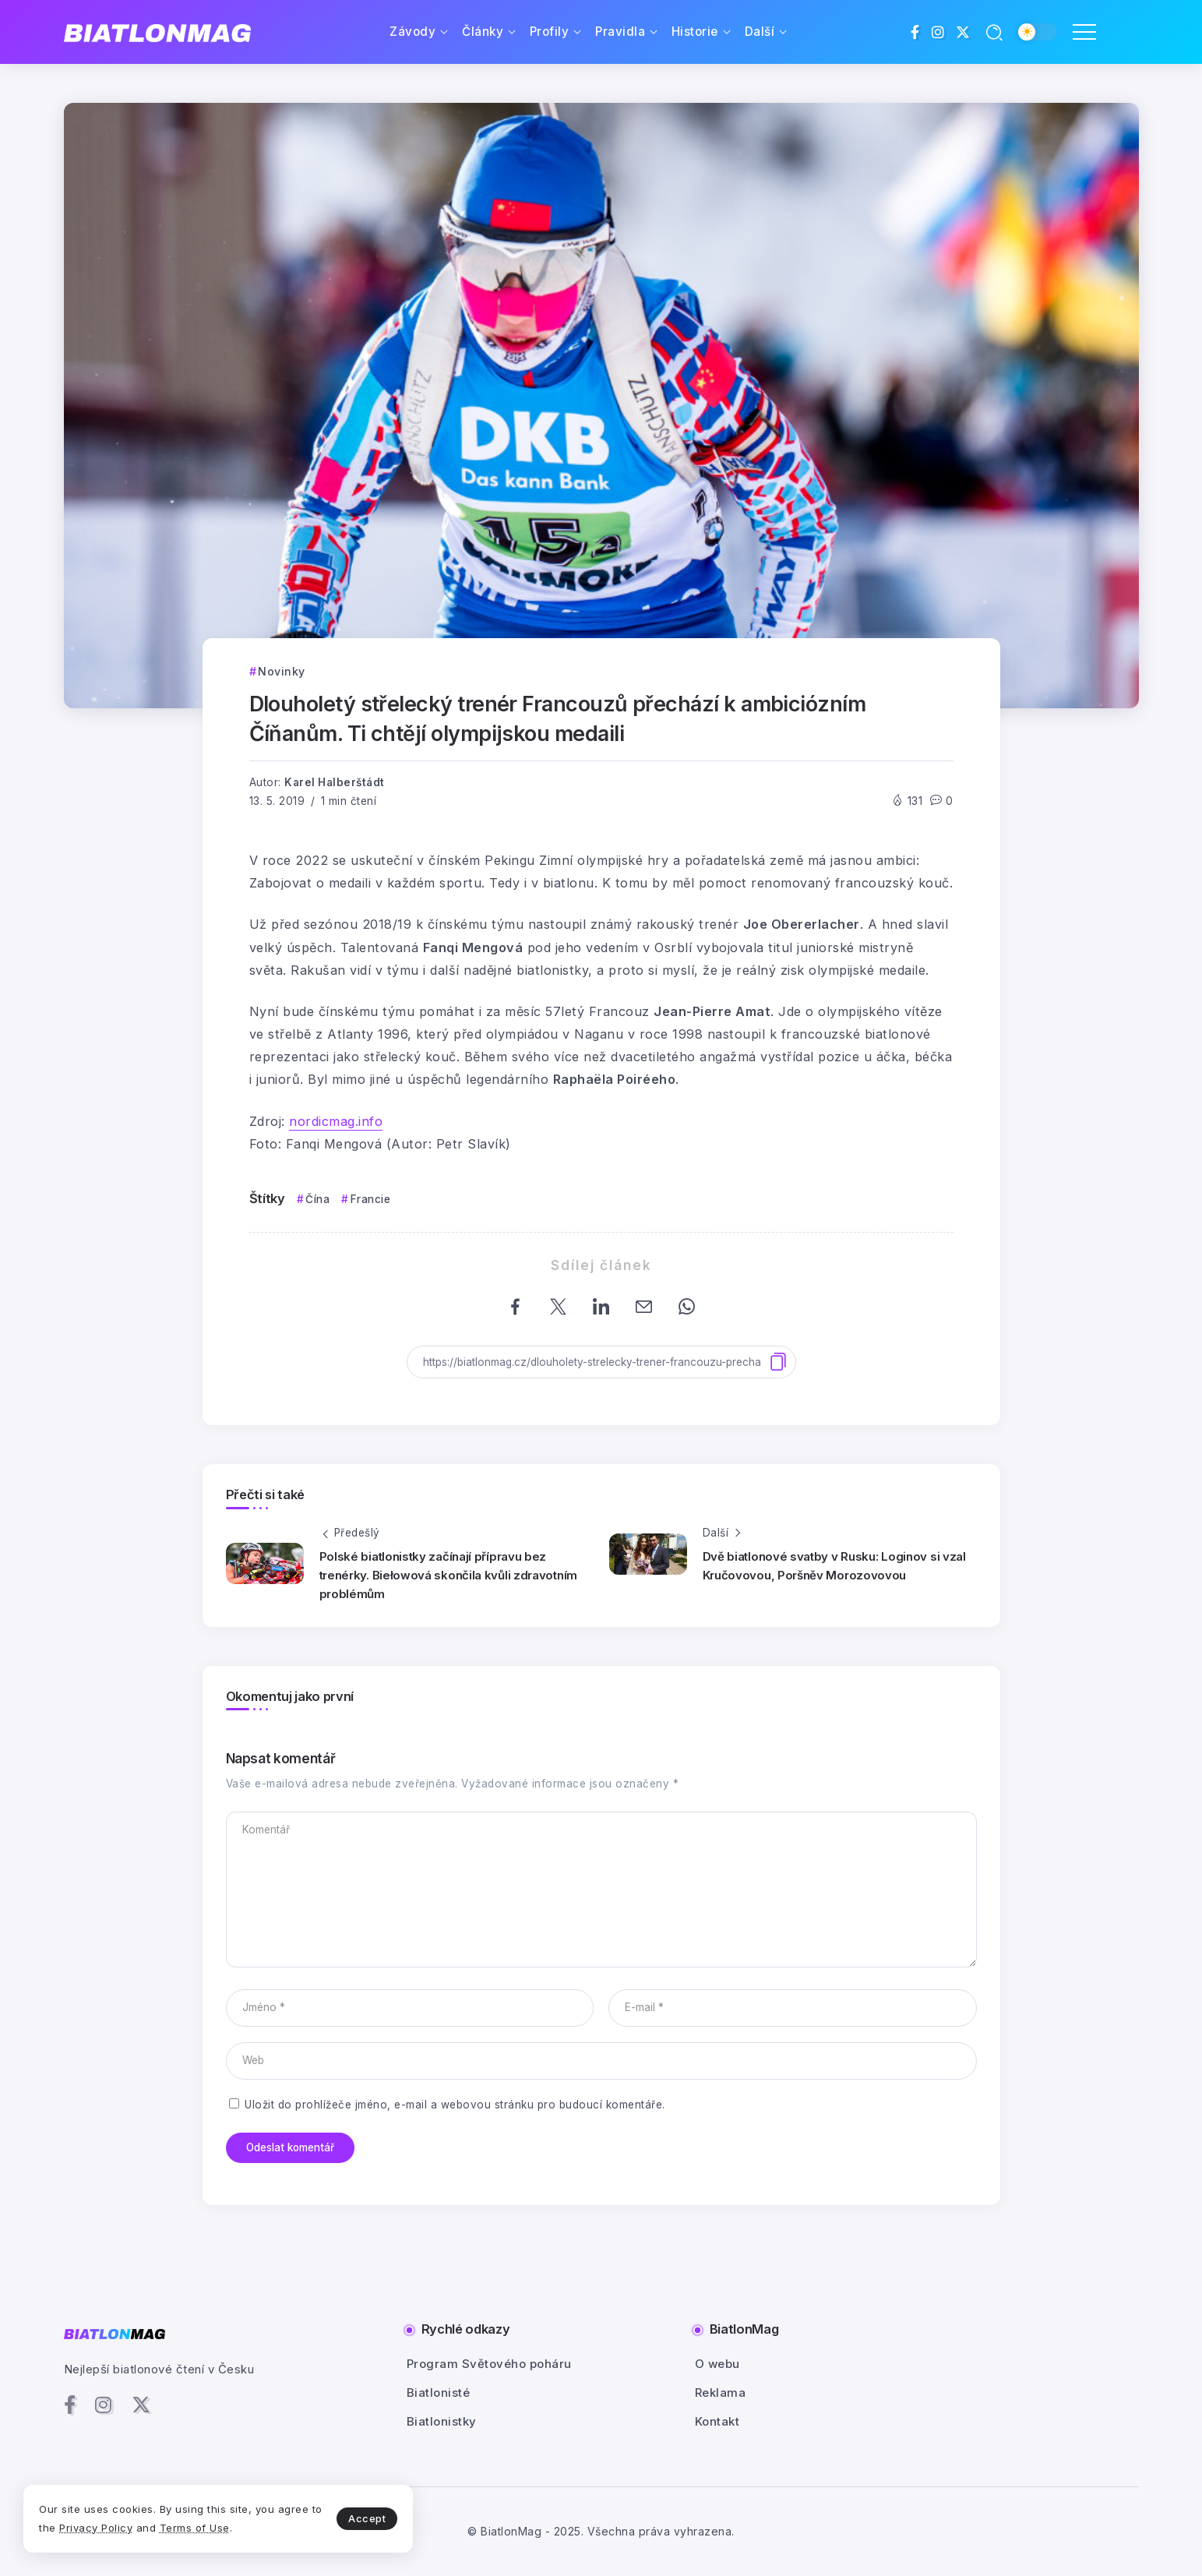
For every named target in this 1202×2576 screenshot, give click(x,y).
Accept (367, 2518)
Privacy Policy (95, 2527)
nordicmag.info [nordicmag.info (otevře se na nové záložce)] (335, 1121)
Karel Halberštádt (334, 782)
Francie (371, 1199)
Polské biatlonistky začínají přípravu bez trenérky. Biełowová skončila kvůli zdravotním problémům (448, 1575)
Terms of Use (195, 2527)
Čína (317, 1199)
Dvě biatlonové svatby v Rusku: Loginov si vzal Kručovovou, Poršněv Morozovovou (834, 1566)
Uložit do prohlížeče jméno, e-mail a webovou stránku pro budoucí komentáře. (455, 2104)
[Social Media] (915, 32)
